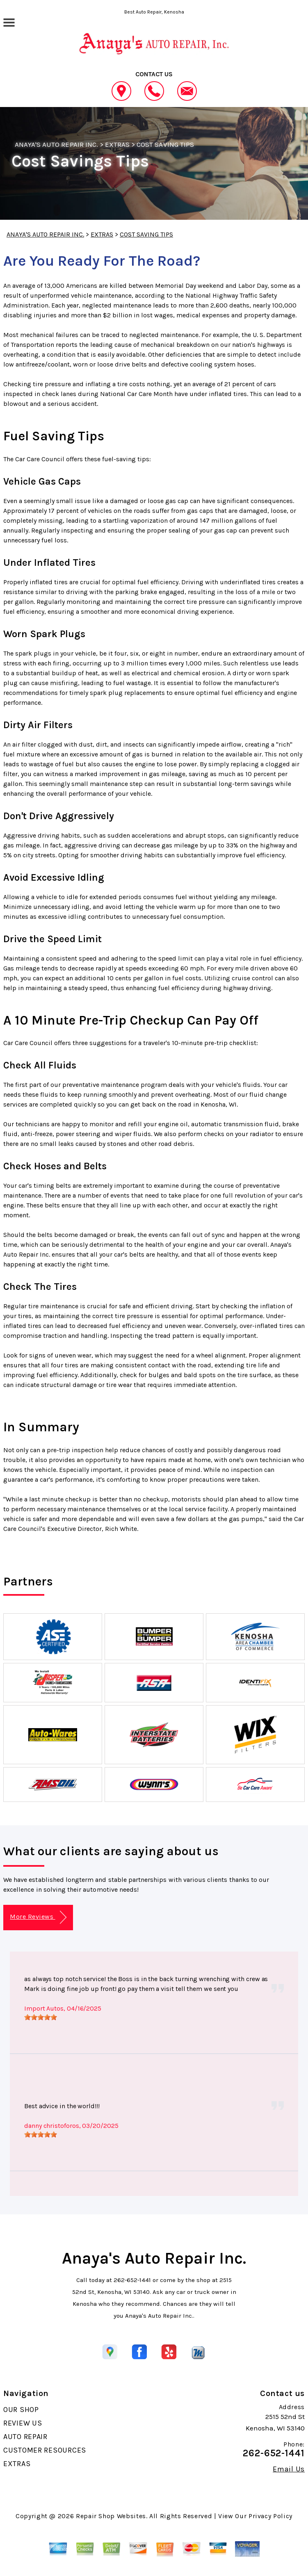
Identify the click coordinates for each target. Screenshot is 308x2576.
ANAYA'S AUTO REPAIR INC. (56, 144)
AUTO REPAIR (25, 2436)
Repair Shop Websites (111, 2516)
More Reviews (38, 1917)
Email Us (289, 2469)
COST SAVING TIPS (165, 144)
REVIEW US (22, 2423)
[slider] (40, 2017)
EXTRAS (117, 144)
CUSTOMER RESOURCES (44, 2450)
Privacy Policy (270, 2516)
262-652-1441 (132, 2280)
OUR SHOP (21, 2409)
